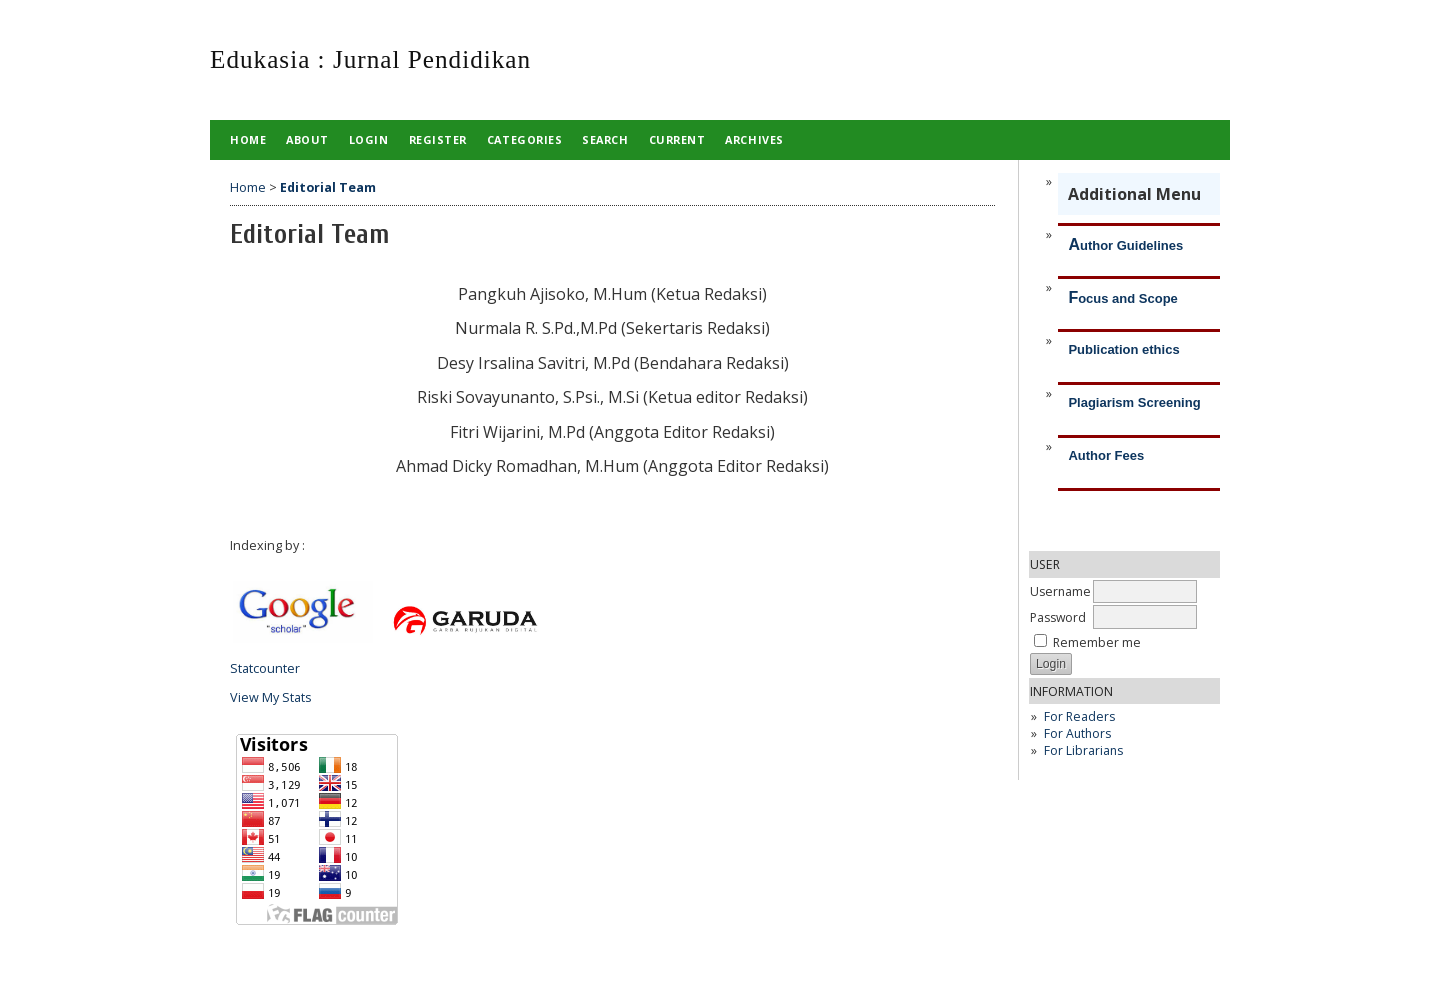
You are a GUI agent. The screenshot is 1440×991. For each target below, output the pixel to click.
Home (248, 139)
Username (1060, 591)
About (307, 139)
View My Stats (271, 697)
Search (605, 139)
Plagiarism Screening (1134, 402)
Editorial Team (328, 187)
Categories (524, 139)
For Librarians (1083, 750)
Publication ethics (1123, 349)
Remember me (1097, 642)
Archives (754, 139)
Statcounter (265, 668)
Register (438, 139)
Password (1058, 617)
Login (369, 139)
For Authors (1077, 733)
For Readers (1079, 716)
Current (677, 139)
